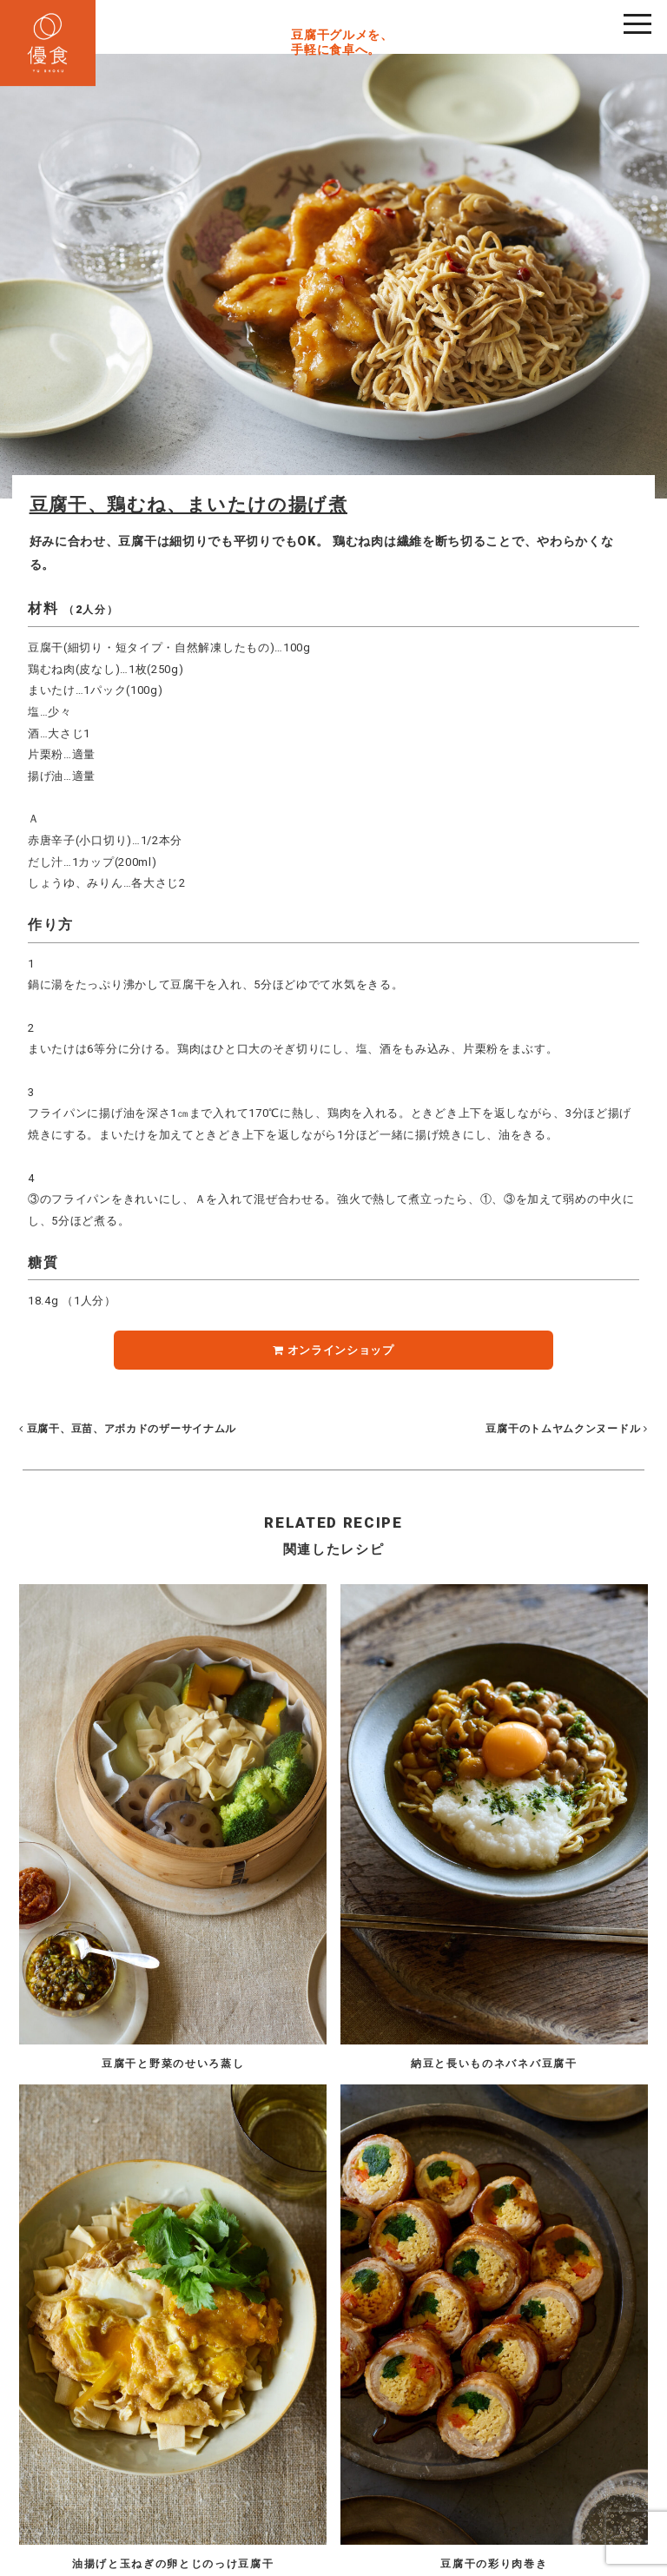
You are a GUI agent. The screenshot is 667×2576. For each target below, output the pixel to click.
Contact (400, 2518)
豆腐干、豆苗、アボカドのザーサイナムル (127, 1429)
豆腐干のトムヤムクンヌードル (565, 1429)
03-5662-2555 (296, 2446)
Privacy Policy (281, 2518)
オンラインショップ (333, 1350)
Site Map (348, 2518)
